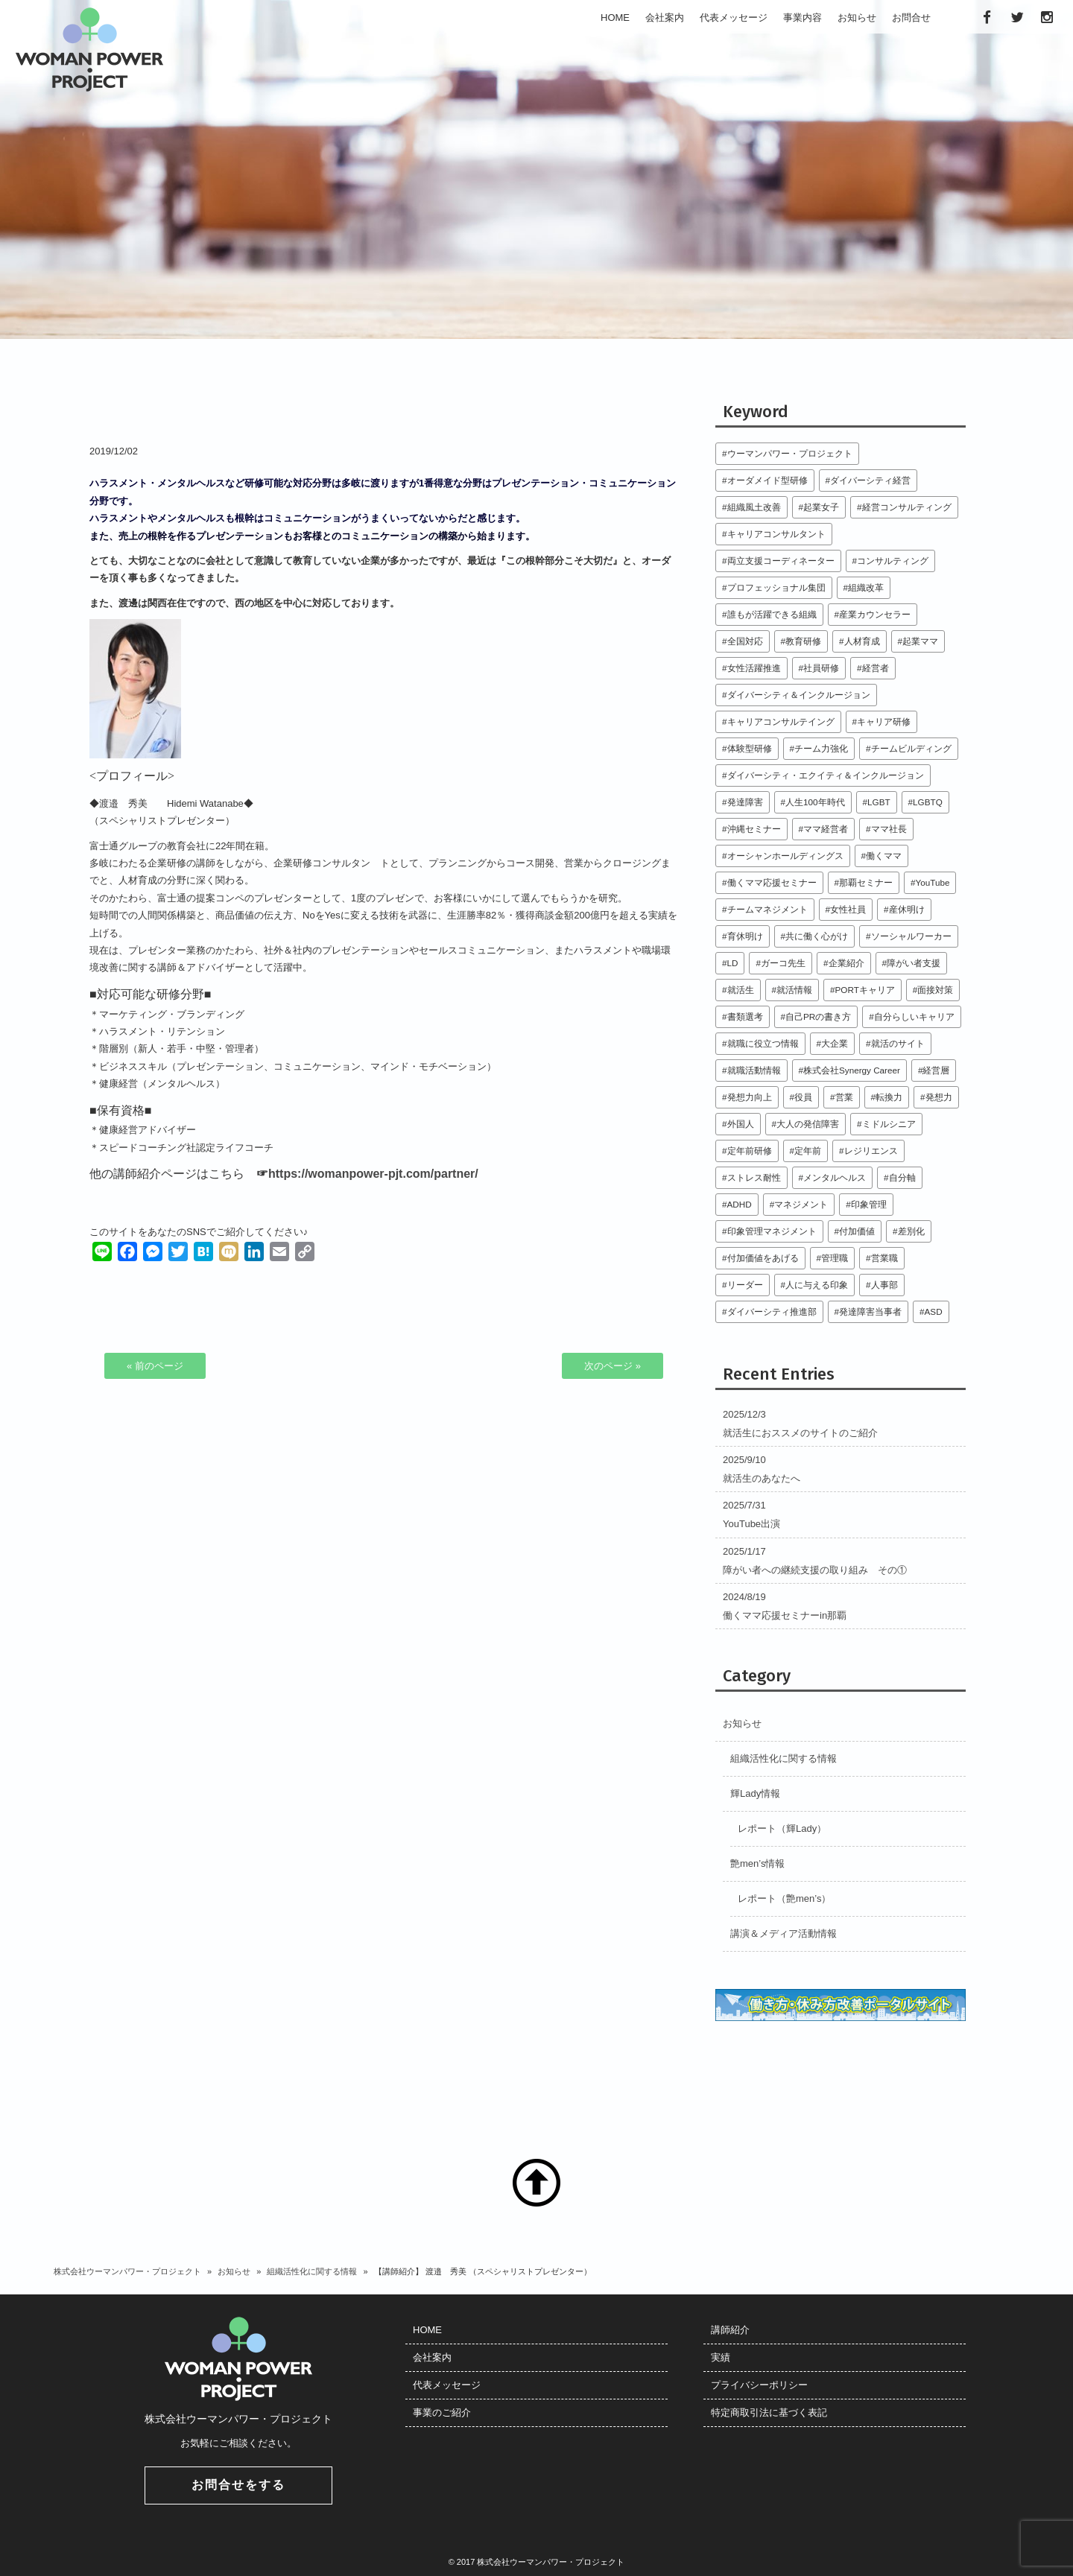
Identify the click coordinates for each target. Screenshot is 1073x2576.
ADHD (739, 1204)
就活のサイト (898, 1043)
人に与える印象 (816, 1284)
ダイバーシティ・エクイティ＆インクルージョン (825, 775)
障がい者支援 (913, 963)
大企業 (834, 1043)
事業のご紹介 (442, 2412)
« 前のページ (155, 1365)
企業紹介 (846, 963)
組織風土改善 (754, 507)
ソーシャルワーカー (911, 936)
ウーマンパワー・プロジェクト (789, 453)
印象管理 (869, 1204)
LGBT (878, 802)
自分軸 (902, 1177)
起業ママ (920, 641)
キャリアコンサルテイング (781, 721)
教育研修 (803, 641)
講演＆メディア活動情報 (783, 1933)
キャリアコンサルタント (776, 534)
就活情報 (794, 989)
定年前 (807, 1150)
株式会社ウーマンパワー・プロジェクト (127, 2271)
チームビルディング (911, 748)
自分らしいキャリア (914, 1016)
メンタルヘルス (834, 1177)
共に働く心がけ (816, 936)
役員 (803, 1097)
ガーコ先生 (783, 963)
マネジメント (801, 1204)
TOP (536, 2183)
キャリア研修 (884, 721)
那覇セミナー (866, 882)
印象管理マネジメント (772, 1231)
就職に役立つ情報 (763, 1043)
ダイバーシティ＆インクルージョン (798, 694)
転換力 (889, 1097)
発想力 (938, 1097)
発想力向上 (749, 1097)
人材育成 (862, 641)
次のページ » (612, 1365)
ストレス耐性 (754, 1177)
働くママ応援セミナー (772, 882)
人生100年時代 (815, 802)
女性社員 (848, 909)
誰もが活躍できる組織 (772, 614)
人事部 (884, 1284)
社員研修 (821, 668)
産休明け (907, 909)
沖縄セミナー (754, 829)
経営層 (935, 1070)
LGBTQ (928, 802)
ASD (934, 1311)
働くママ (884, 855)
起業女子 (821, 507)
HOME (427, 2329)
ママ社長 (889, 829)
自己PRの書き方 (818, 1016)
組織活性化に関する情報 (783, 1758)
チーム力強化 (821, 748)
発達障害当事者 (870, 1311)
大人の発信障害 (807, 1124)
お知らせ (742, 1723)
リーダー (745, 1284)
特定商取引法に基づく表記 (769, 2412)
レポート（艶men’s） (784, 1898)
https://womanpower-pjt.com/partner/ (373, 1173)
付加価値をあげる (763, 1258)
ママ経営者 (825, 829)
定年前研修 (749, 1150)
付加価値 (857, 1231)
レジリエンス (871, 1150)
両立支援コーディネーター (781, 560)
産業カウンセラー (875, 614)
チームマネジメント (767, 909)
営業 (844, 1097)
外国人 (740, 1124)
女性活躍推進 (754, 668)
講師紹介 (730, 2329)
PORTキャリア (865, 989)
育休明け (745, 936)
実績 (720, 2357)
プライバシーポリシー (759, 2385)
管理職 (834, 1258)
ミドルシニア (889, 1124)
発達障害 (745, 802)
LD (732, 963)
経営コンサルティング (907, 507)
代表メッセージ (447, 2385)
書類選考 (745, 1016)
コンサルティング (892, 560)
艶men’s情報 (757, 1863)
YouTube (933, 882)
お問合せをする (238, 2484)
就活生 (740, 989)
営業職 (884, 1258)
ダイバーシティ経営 (870, 480)
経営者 (875, 668)
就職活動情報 (754, 1070)
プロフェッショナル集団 (776, 587)
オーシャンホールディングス (785, 855)
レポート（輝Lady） (782, 1828)
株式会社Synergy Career (851, 1070)
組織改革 (866, 587)
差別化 (911, 1231)
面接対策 (935, 989)
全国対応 (745, 641)
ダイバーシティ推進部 (772, 1311)
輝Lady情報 (755, 1793)
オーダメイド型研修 (767, 480)
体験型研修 (749, 748)
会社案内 (432, 2357)
